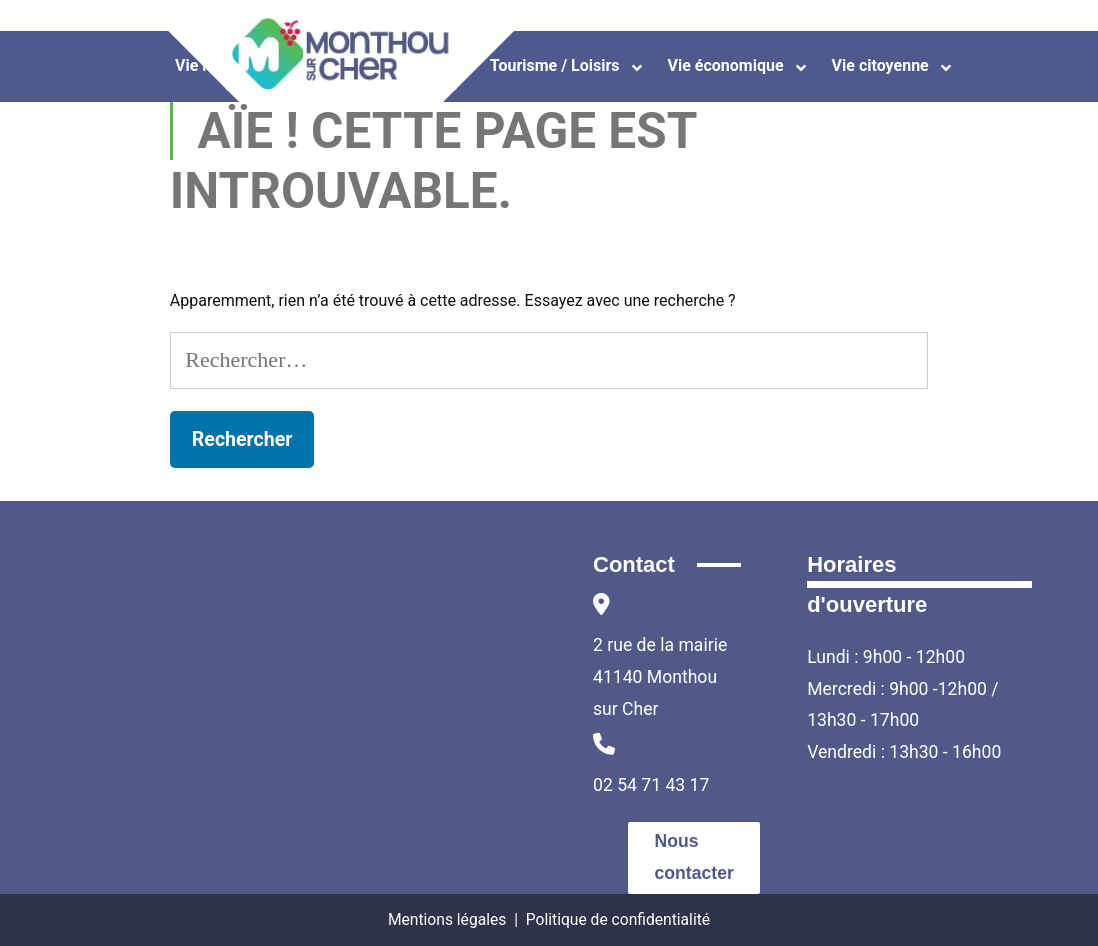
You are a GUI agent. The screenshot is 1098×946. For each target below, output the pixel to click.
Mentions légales (447, 919)
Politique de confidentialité (618, 919)
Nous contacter (694, 857)
